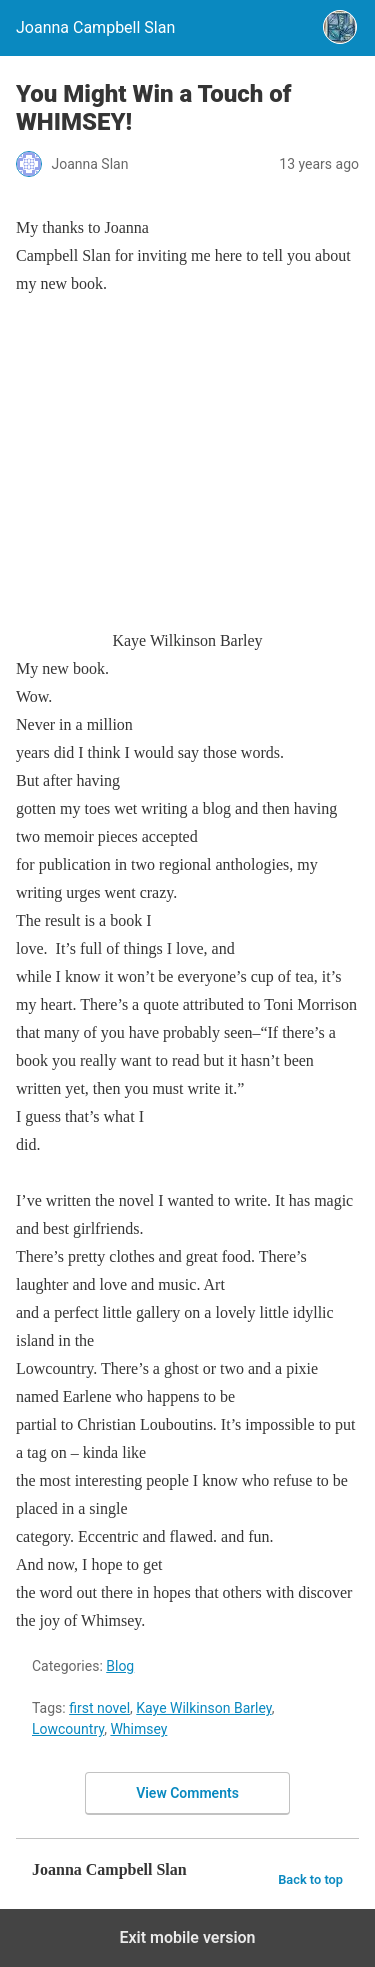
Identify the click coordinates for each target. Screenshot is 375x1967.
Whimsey (138, 1729)
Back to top (310, 1879)
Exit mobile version (187, 1937)
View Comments (187, 1793)
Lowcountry (68, 1729)
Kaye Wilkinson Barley (203, 1708)
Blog (120, 1666)
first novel (99, 1708)
